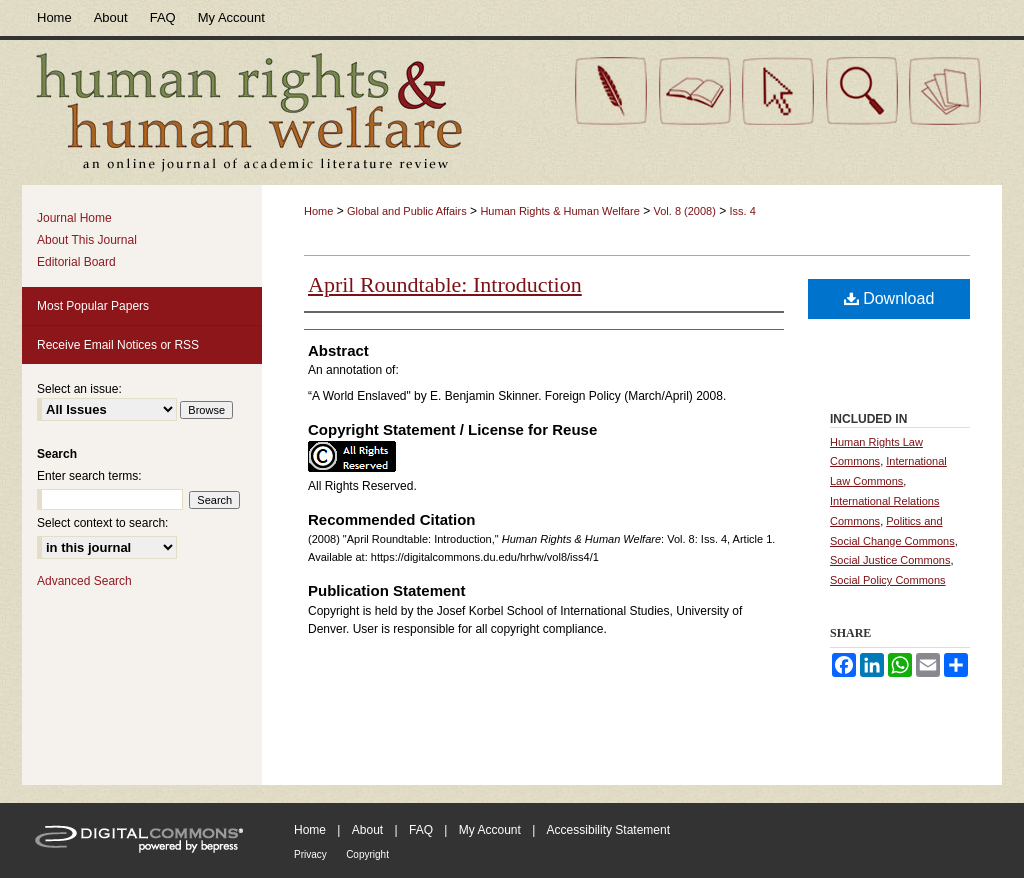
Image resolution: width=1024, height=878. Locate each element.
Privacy (310, 854)
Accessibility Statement (608, 830)
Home (318, 211)
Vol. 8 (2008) (684, 211)
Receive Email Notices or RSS (118, 345)
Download (889, 298)
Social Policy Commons (888, 580)
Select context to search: (102, 523)
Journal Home (74, 218)
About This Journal (87, 240)
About (367, 830)
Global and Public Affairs (407, 211)
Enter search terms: (89, 476)
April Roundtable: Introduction (445, 284)
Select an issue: (79, 389)
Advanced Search (84, 581)
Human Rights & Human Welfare (559, 211)
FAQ (421, 830)
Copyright (367, 854)
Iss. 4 (743, 211)
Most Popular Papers (93, 306)
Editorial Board (76, 262)
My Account (490, 830)
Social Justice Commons (890, 560)
